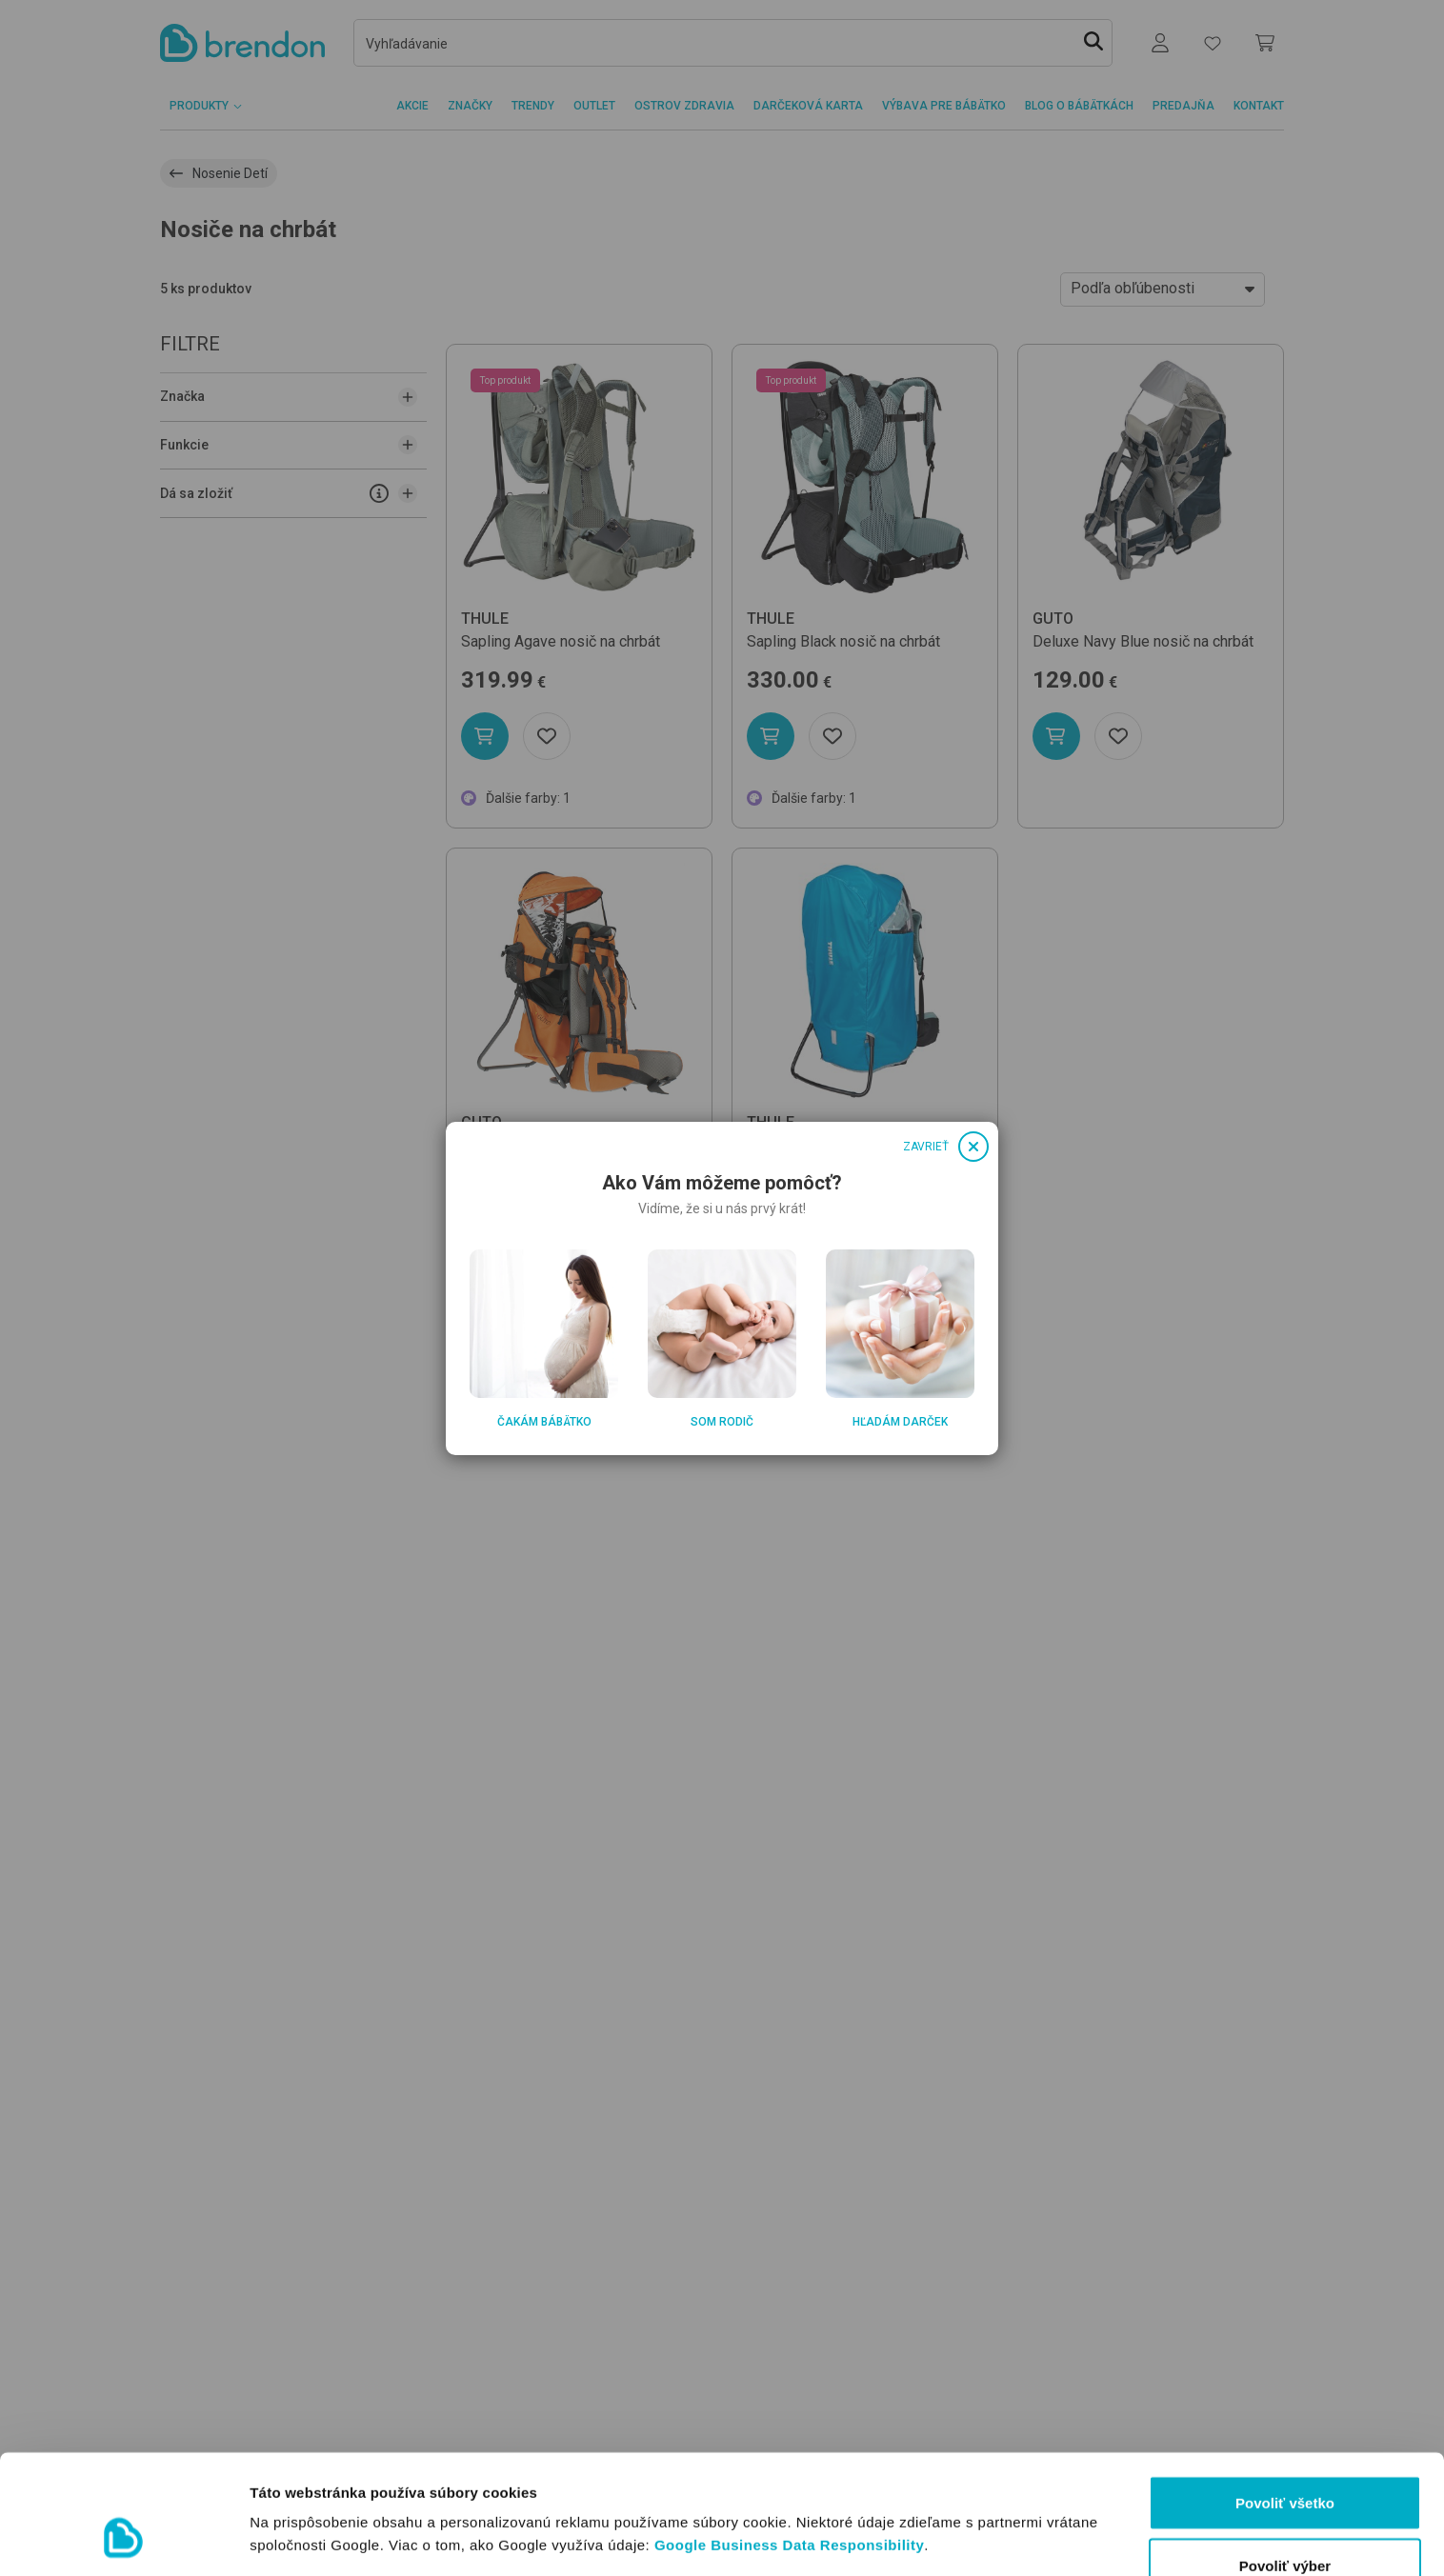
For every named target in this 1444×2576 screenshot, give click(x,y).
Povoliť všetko (1284, 2400)
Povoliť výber (1285, 2463)
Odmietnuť (1284, 2525)
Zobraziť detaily (995, 2504)
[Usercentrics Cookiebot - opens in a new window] (123, 2539)
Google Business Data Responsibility (789, 2442)
